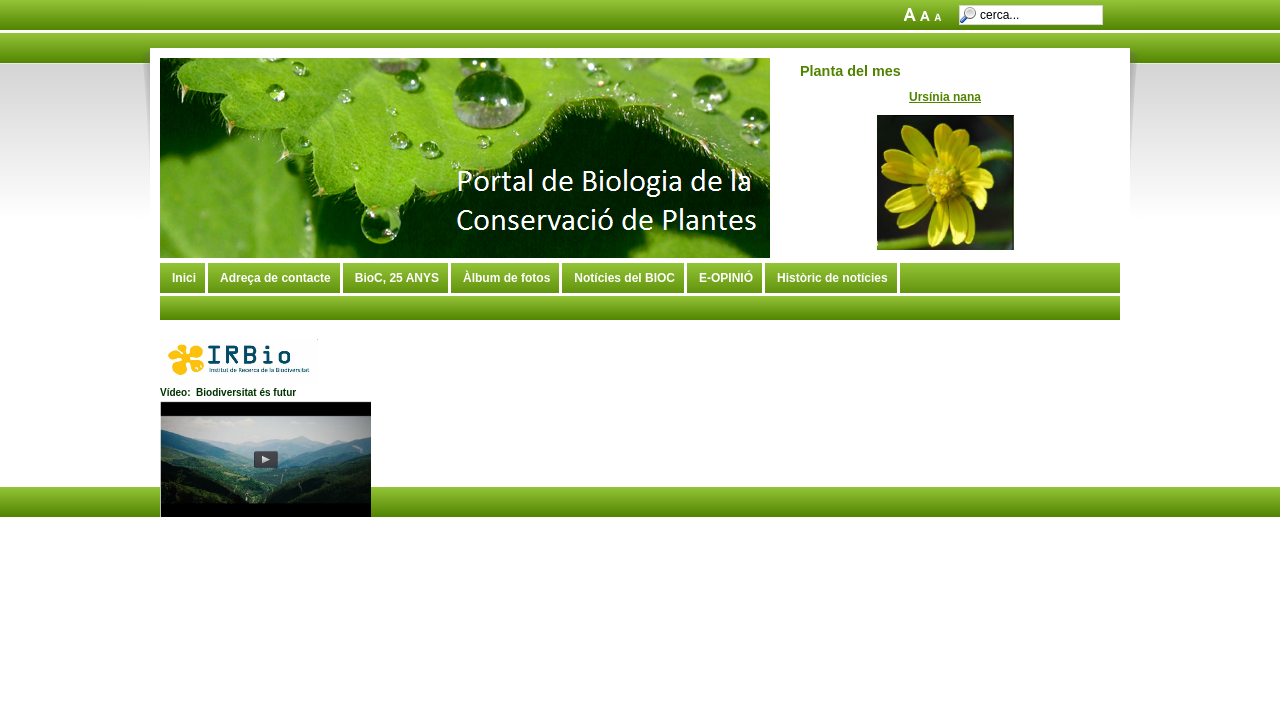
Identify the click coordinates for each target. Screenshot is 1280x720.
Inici (184, 278)
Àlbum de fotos (506, 278)
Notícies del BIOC (624, 278)
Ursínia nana (945, 97)
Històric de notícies (832, 278)
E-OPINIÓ (726, 278)
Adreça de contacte (275, 278)
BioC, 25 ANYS (397, 278)
